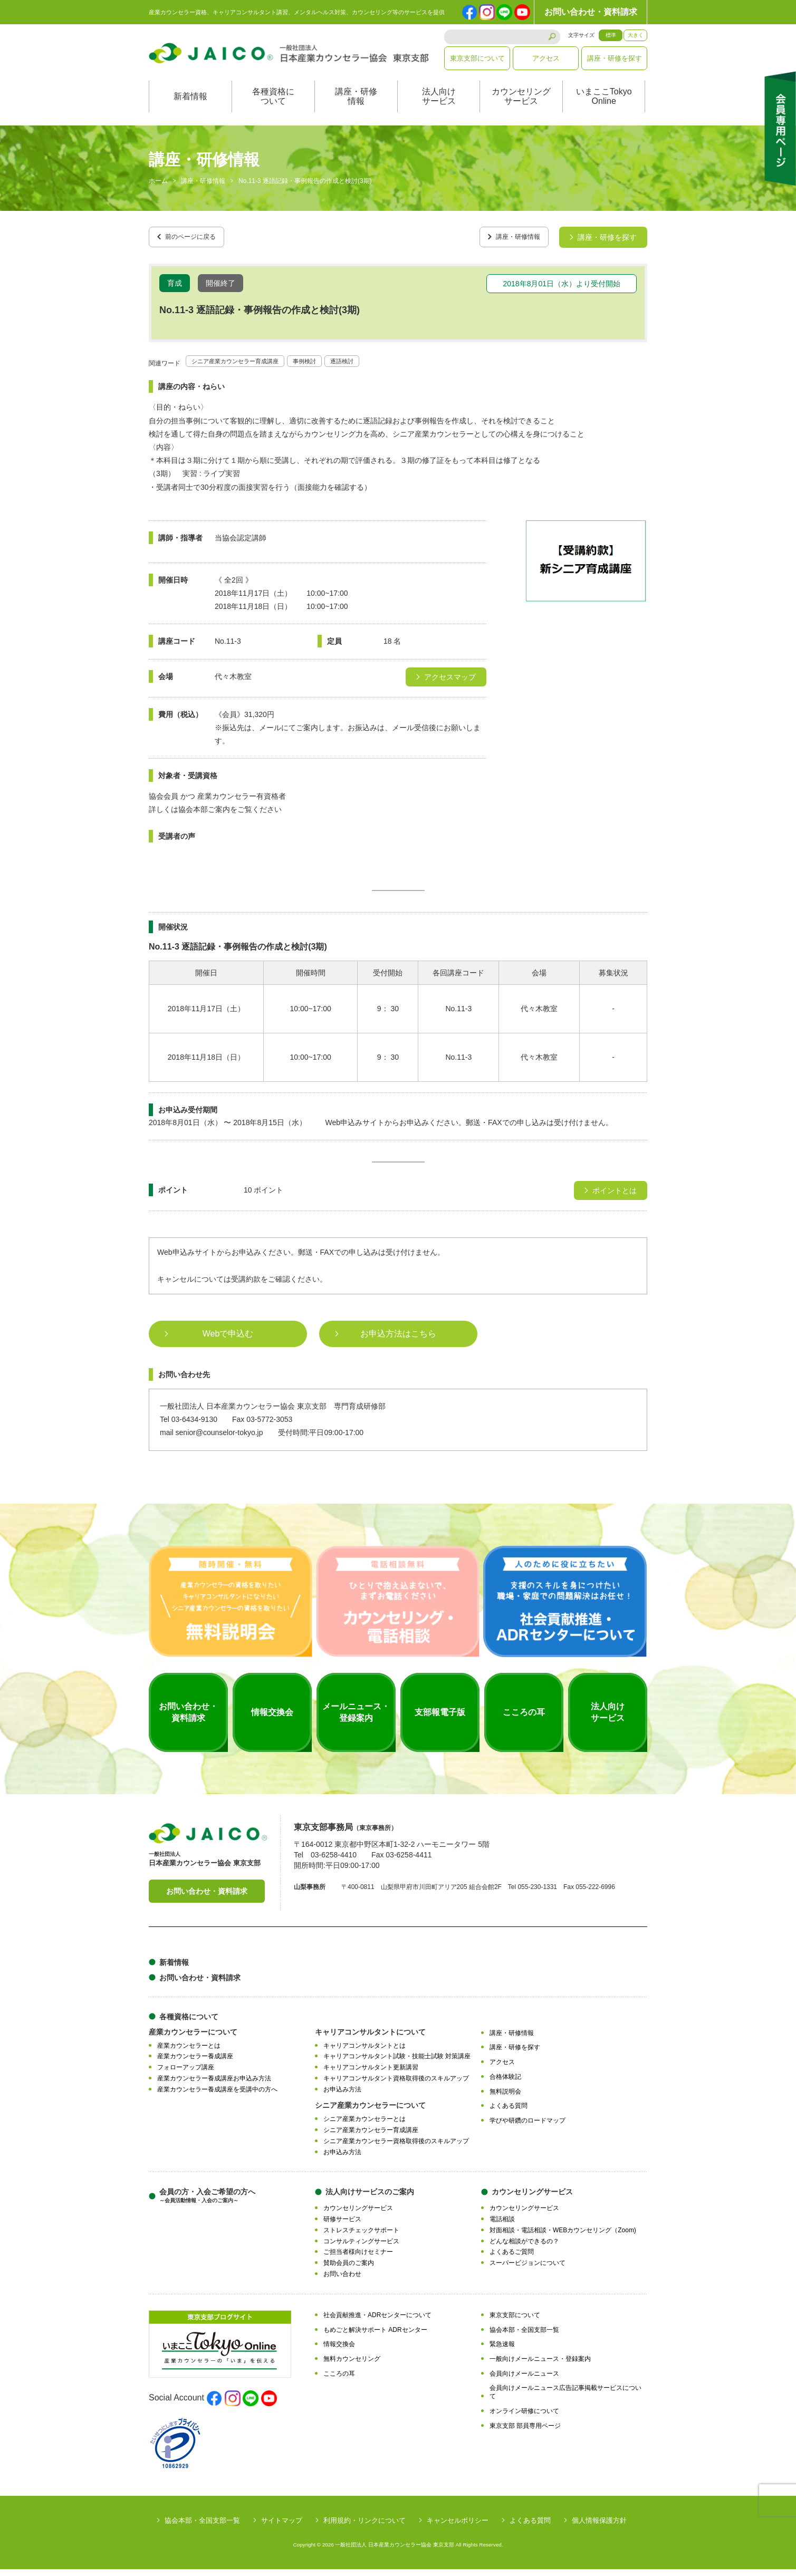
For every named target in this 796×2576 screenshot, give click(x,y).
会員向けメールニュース (524, 2380)
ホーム (158, 192)
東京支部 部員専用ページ (525, 2432)
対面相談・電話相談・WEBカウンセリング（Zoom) (563, 2237)
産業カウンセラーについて (193, 2038)
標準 (611, 35)
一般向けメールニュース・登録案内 (540, 2366)
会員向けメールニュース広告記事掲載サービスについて (565, 2399)
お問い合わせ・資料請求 (590, 11)
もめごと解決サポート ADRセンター (375, 2336)
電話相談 (502, 2226)
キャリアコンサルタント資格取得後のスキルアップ (396, 2085)
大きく (636, 35)
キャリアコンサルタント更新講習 (370, 2074)
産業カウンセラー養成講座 (195, 2063)
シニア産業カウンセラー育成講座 (246, 367)
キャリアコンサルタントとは (364, 2052)
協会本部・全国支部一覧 (524, 2336)
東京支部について (477, 58)
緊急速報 (502, 2351)
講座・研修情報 (356, 107)
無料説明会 (505, 2098)
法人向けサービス (439, 107)
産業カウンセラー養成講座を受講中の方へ (217, 2096)
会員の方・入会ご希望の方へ (207, 2203)
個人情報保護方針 (599, 2527)
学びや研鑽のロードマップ (527, 2128)
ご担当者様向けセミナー (358, 2259)
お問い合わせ (342, 2281)
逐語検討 (375, 367)
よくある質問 (509, 2113)
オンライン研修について (524, 2418)
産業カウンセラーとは (188, 2052)
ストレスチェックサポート (361, 2237)
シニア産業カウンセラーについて (370, 2112)
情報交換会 (339, 2351)
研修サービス (342, 2226)
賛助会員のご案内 (348, 2270)
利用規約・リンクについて (364, 2527)
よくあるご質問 (512, 2259)
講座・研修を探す (614, 58)
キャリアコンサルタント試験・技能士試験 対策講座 (397, 2063)
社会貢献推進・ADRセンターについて (377, 2322)
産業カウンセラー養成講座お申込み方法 (214, 2085)
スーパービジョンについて (527, 2270)
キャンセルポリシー (457, 2527)
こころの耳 (339, 2380)
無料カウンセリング (351, 2366)
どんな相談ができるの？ (524, 2248)
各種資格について (273, 107)
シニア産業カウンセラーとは (364, 2126)
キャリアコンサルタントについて (370, 2038)
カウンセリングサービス (521, 107)
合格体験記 (505, 2083)
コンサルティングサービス (361, 2248)
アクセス (546, 58)
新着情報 (190, 107)
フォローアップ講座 (185, 2074)
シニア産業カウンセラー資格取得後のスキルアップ (396, 2148)
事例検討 (331, 367)
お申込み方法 (342, 2096)
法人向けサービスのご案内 (369, 2199)
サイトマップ (281, 2527)
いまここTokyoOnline (604, 107)
